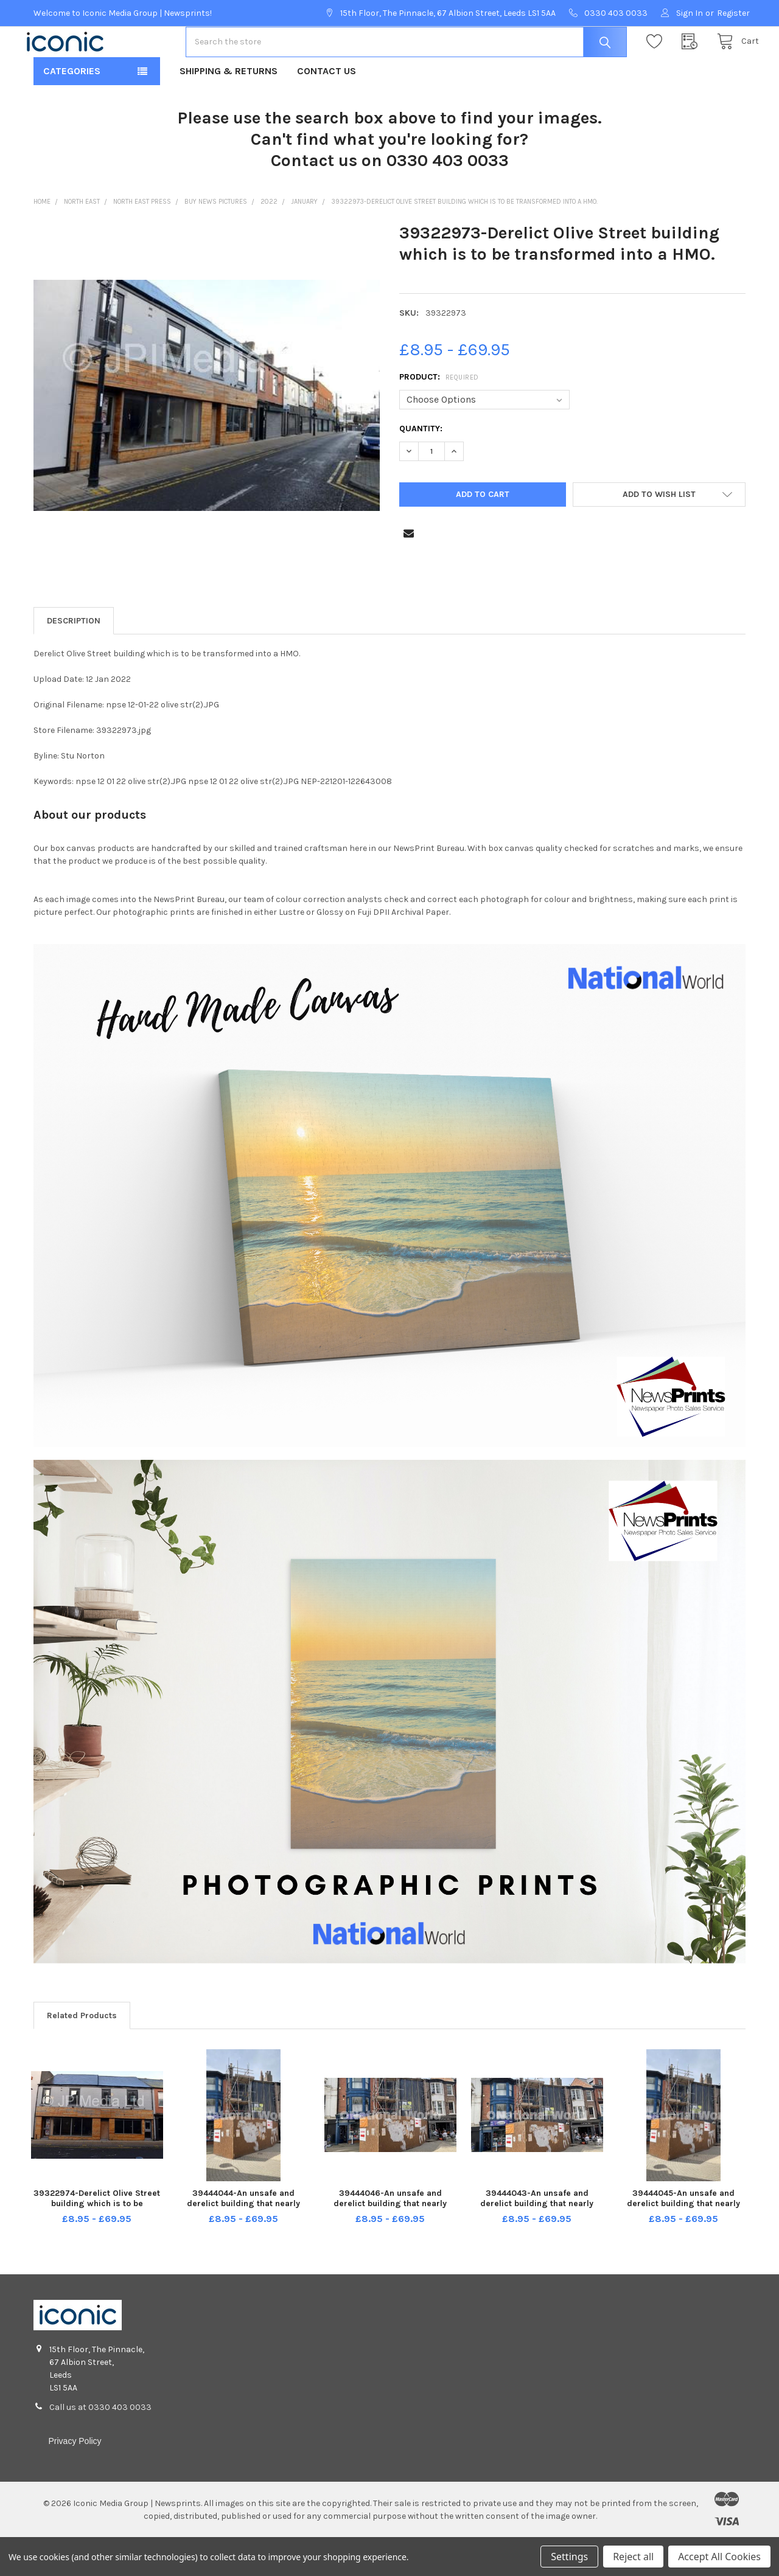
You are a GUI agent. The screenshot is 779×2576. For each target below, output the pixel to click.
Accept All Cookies (719, 2556)
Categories (71, 110)
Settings (569, 2556)
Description (73, 659)
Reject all (633, 2556)
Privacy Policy (74, 2480)
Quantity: (420, 467)
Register (733, 13)
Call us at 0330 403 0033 (100, 2446)
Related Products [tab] (82, 2054)
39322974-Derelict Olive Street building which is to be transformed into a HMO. (96, 2242)
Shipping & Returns (229, 110)
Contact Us (326, 110)
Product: (439, 416)
